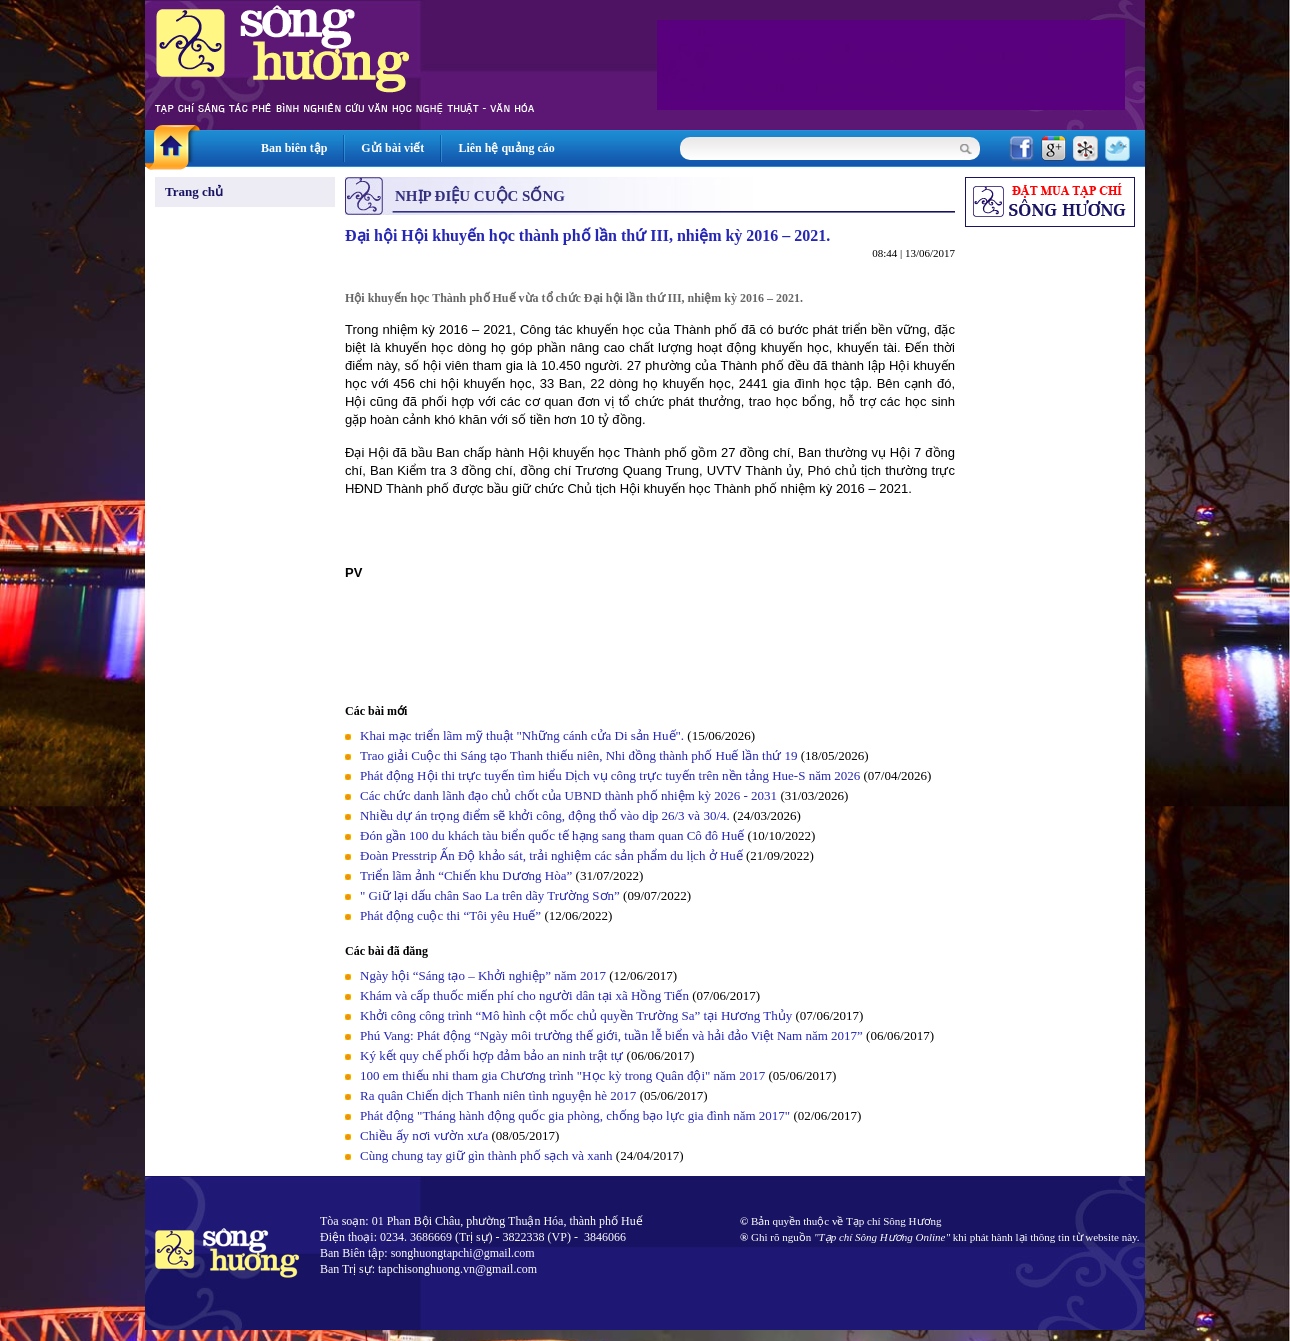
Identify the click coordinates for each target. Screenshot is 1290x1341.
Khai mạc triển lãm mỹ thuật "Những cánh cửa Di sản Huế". (522, 735)
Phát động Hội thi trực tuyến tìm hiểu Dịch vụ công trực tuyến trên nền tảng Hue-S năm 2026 (610, 775)
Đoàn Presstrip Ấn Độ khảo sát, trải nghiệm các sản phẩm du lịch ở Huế (551, 855)
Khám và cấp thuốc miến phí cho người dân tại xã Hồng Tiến (524, 995)
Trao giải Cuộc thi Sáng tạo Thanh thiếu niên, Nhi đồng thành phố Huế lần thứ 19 (578, 755)
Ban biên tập (294, 148)
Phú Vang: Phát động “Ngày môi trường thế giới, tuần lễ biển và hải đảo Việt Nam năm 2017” (613, 1035)
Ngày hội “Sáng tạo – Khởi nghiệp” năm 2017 (484, 975)
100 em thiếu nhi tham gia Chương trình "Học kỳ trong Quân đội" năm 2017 (564, 1075)
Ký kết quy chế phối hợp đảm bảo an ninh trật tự (493, 1055)
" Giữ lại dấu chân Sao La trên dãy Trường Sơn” (490, 895)
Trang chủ (194, 191)
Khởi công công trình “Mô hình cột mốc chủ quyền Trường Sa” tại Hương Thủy (576, 1015)
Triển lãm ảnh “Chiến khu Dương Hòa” (466, 875)
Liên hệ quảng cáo (506, 148)
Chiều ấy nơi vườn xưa (424, 1135)
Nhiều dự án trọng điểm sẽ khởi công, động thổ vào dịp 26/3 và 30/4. (545, 815)
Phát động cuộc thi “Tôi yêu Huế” (452, 915)
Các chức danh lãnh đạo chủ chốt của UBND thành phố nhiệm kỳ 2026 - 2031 (568, 795)
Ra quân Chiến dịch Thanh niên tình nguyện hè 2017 (498, 1095)
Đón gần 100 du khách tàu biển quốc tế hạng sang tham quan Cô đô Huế (553, 835)
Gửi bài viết (392, 148)
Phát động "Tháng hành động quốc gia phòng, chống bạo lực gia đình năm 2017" (575, 1115)
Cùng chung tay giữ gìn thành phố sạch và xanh (486, 1155)
